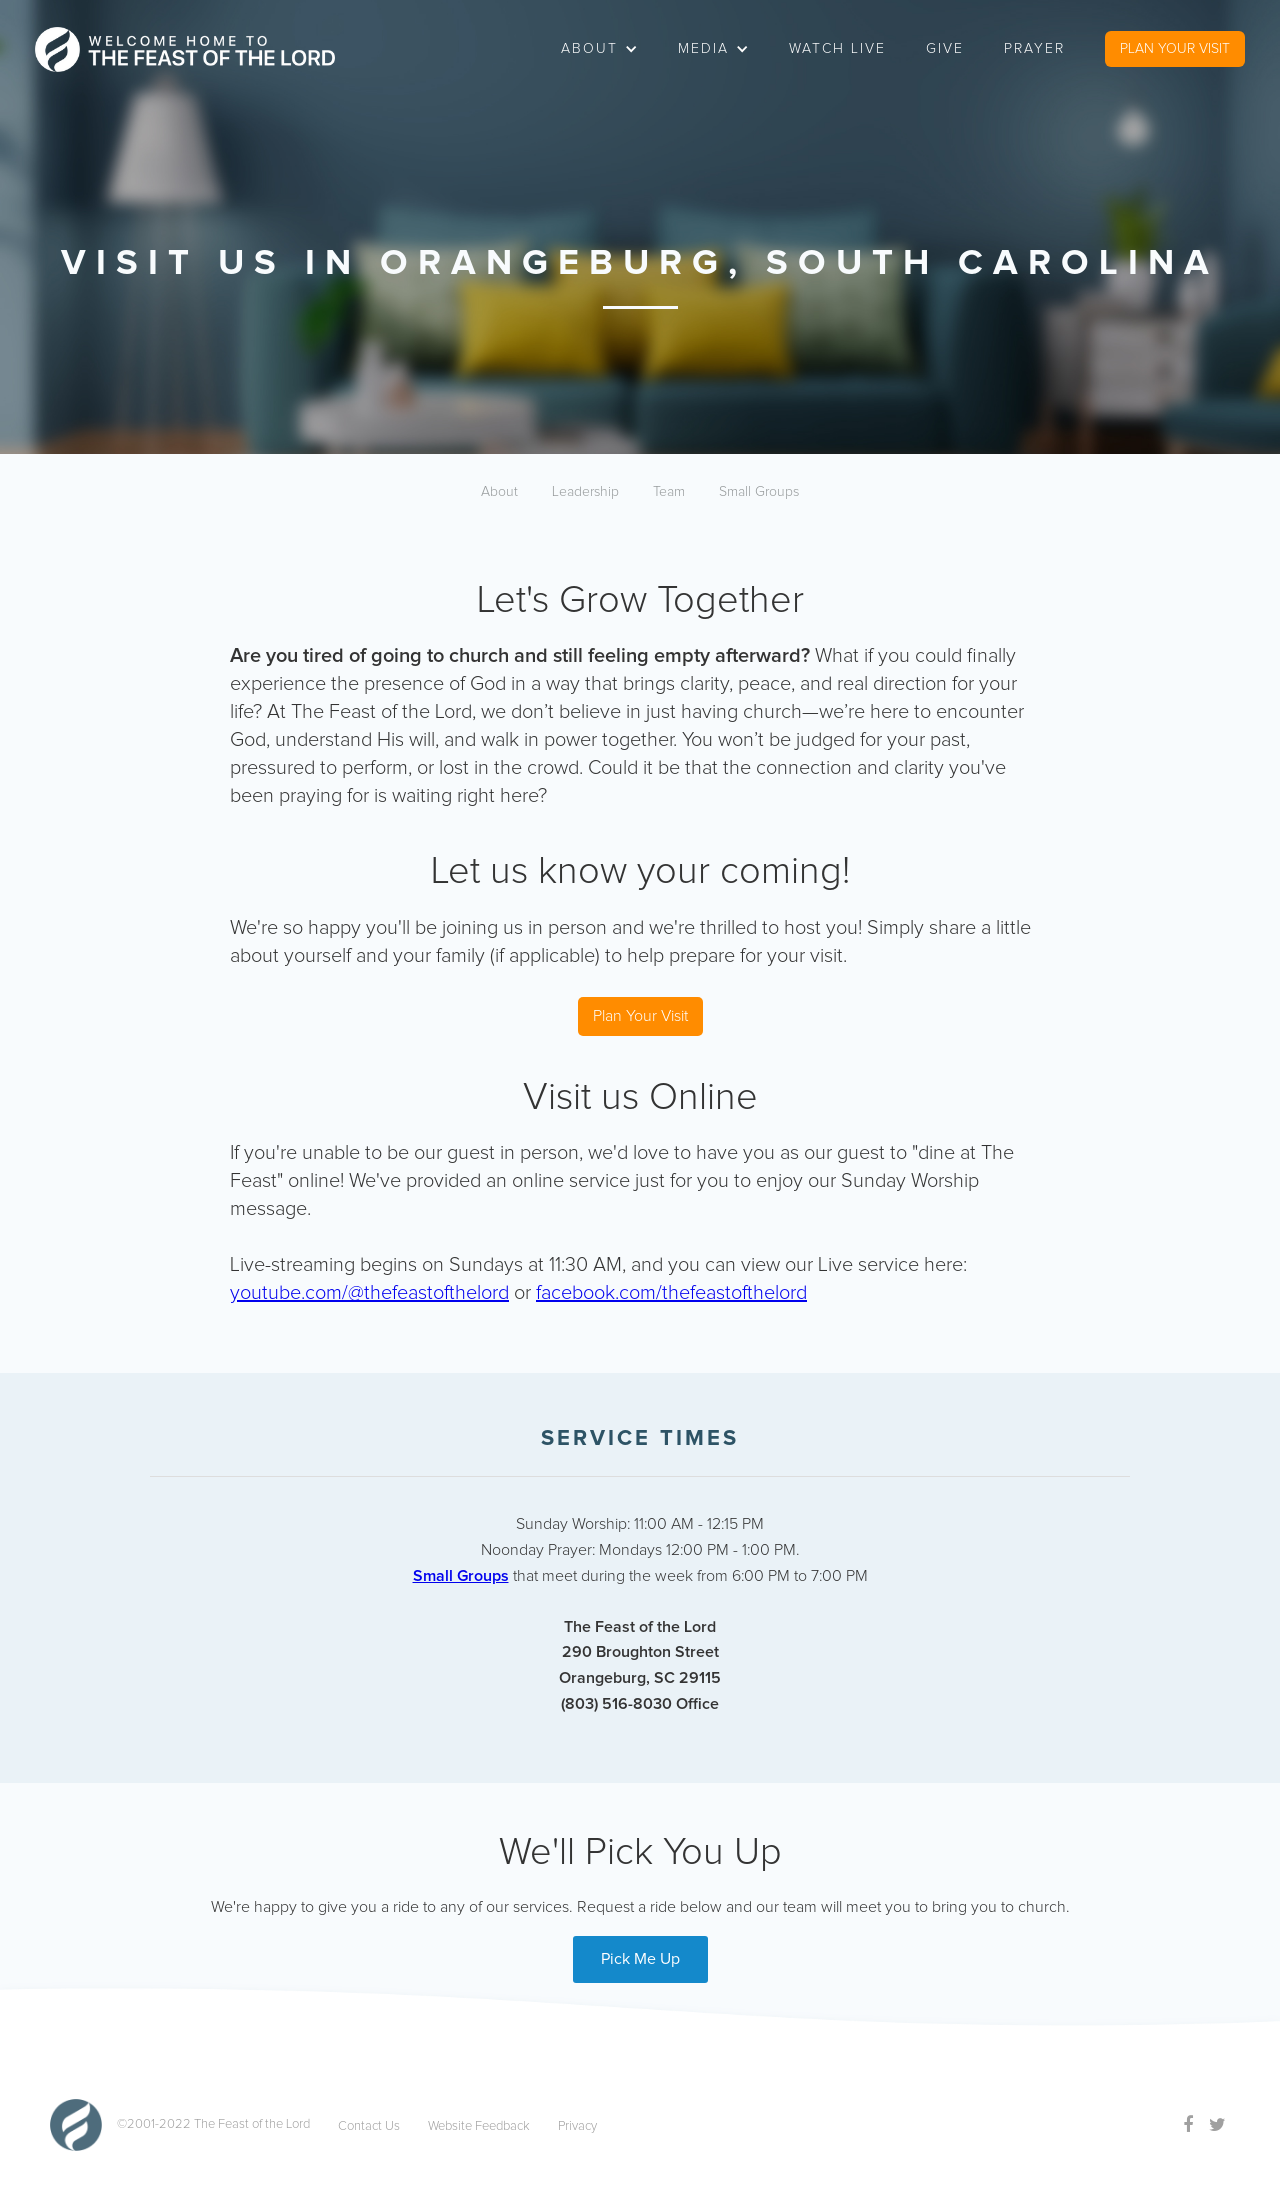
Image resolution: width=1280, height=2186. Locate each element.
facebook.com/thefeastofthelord (671, 1293)
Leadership (585, 492)
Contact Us (369, 2126)
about (589, 49)
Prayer (1034, 49)
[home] (185, 49)
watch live (837, 49)
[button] (599, 49)
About (499, 492)
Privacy (577, 2126)
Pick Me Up (640, 1959)
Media (703, 49)
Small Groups (759, 492)
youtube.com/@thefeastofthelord (369, 1293)
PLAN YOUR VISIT (1175, 49)
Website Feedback (479, 2126)
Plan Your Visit (640, 1016)
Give (945, 49)
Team (669, 492)
